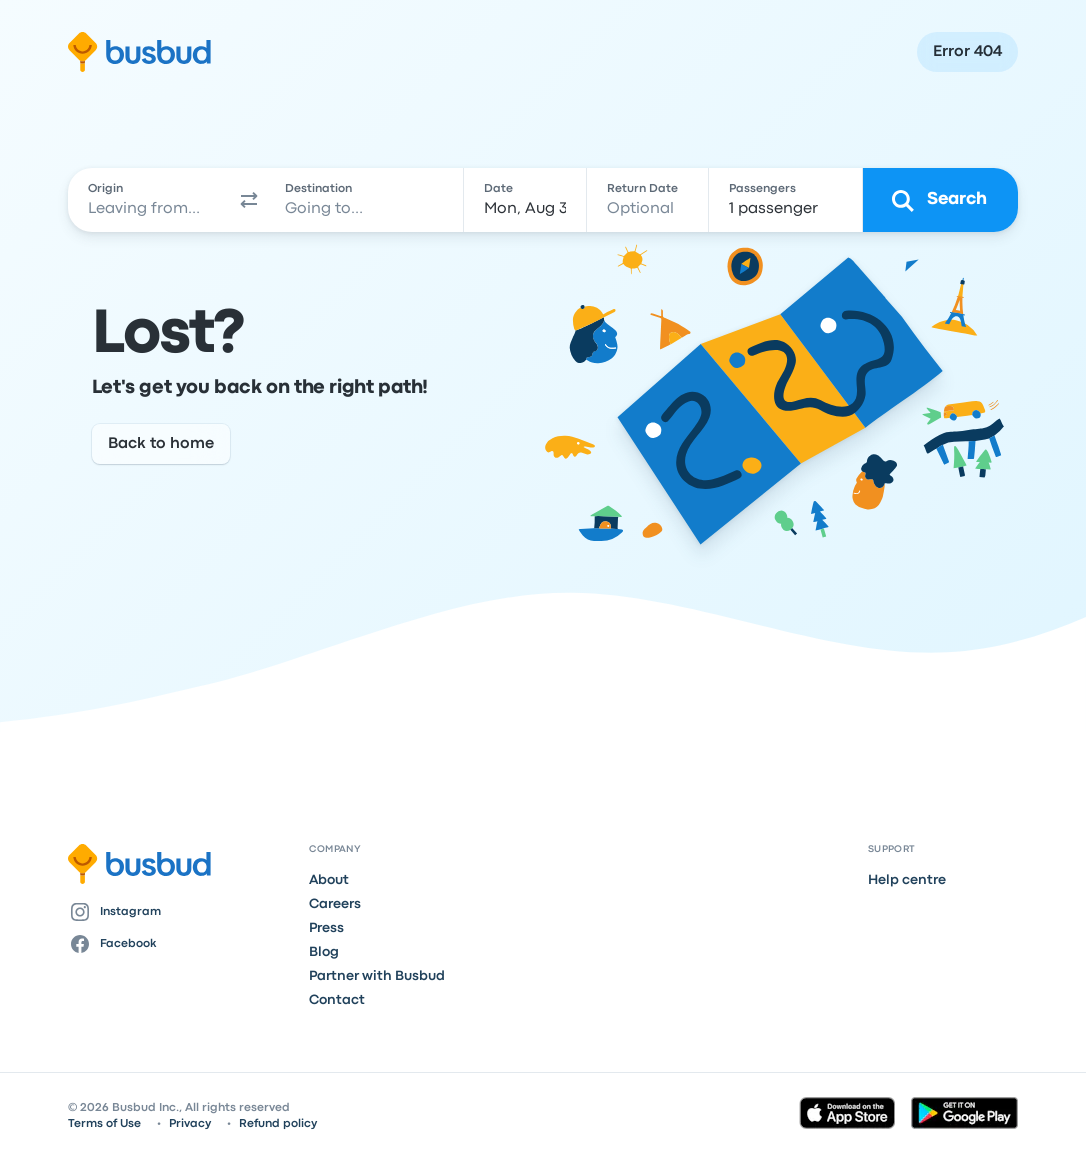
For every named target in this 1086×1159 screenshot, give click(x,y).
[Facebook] (181, 944)
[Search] (940, 200)
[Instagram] (181, 912)
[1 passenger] (785, 200)
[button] (249, 200)
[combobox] (150, 200)
